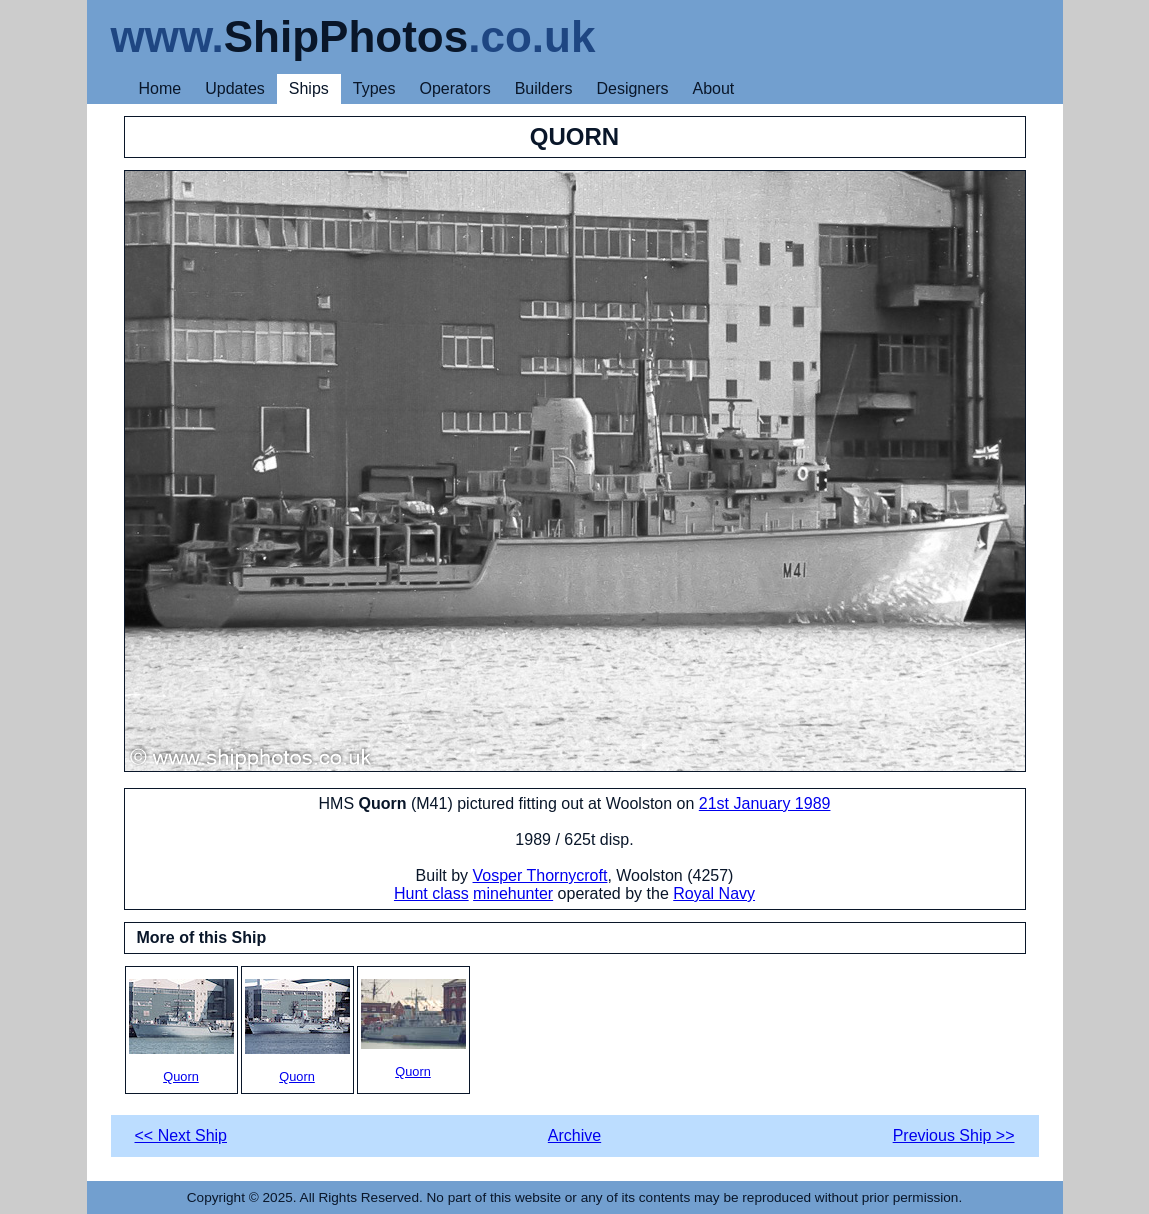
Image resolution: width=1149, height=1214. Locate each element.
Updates (235, 88)
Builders (544, 88)
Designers (632, 88)
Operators (455, 88)
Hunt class (431, 893)
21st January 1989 (765, 803)
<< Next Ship (181, 1135)
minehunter (513, 893)
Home (160, 88)
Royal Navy (714, 893)
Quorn (181, 1031)
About (713, 88)
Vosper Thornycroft (540, 875)
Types (374, 88)
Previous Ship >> (954, 1135)
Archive (574, 1135)
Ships (309, 88)
